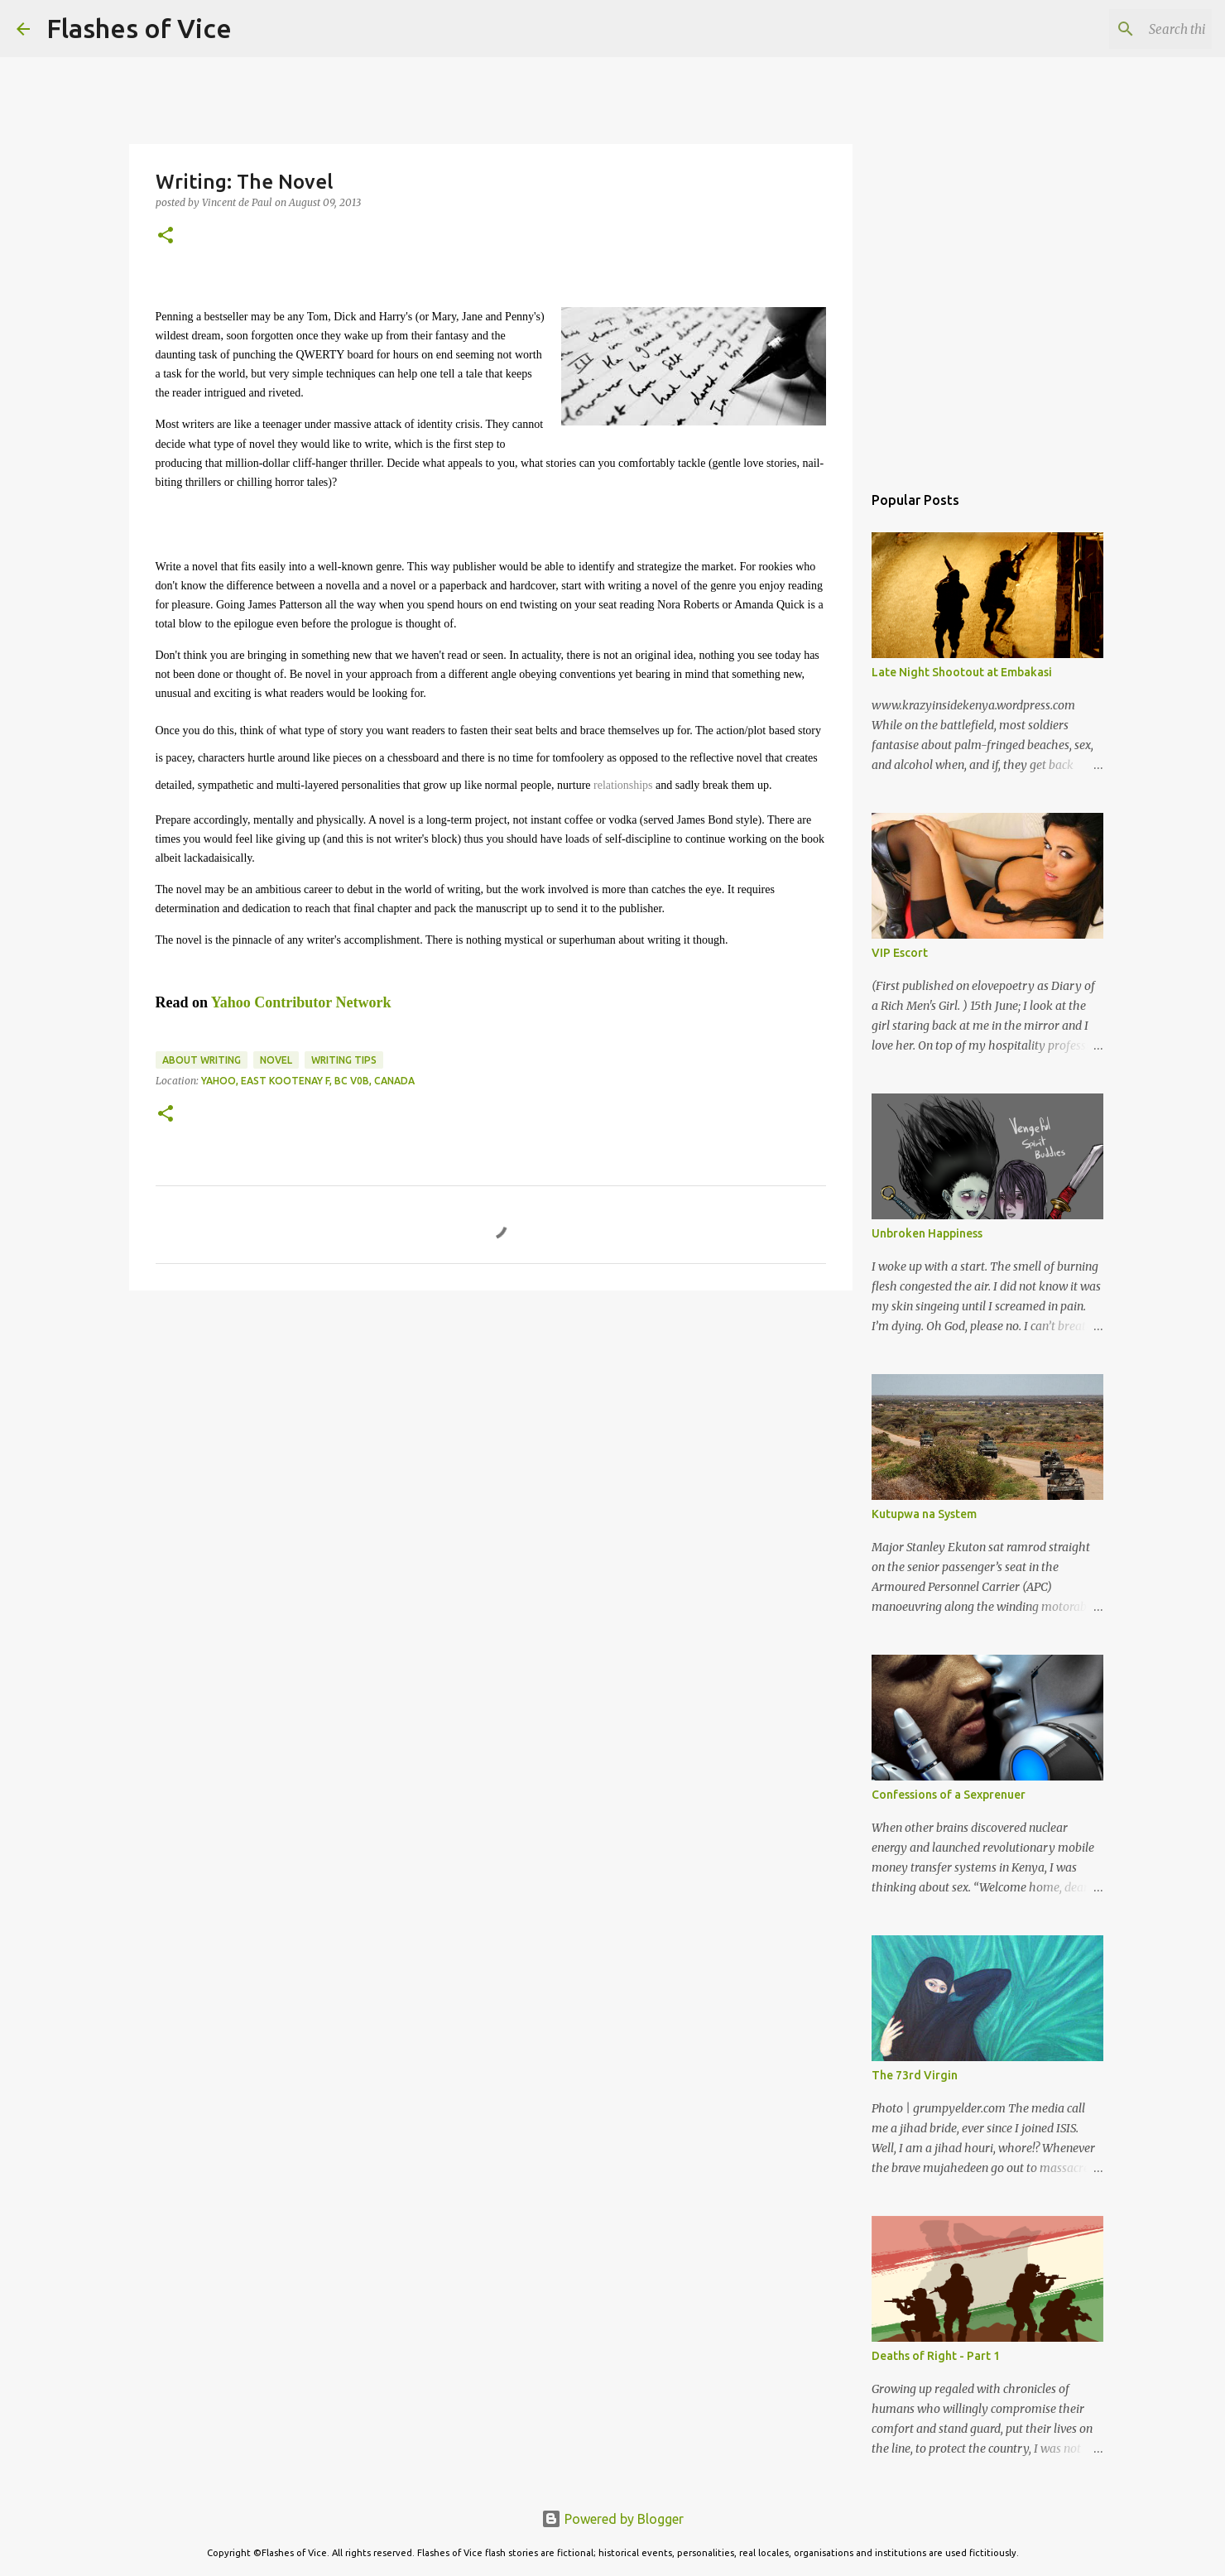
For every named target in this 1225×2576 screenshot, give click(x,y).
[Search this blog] (1125, 29)
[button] (165, 236)
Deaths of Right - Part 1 (936, 2355)
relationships (623, 785)
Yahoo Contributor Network (301, 1002)
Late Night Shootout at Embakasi (962, 672)
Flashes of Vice (139, 28)
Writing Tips (344, 1060)
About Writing (201, 1060)
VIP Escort (900, 952)
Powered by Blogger (612, 2518)
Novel (276, 1060)
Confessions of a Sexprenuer (949, 1794)
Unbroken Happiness (927, 1233)
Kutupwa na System (924, 1514)
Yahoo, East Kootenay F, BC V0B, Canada (308, 1080)
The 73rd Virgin (915, 2075)
